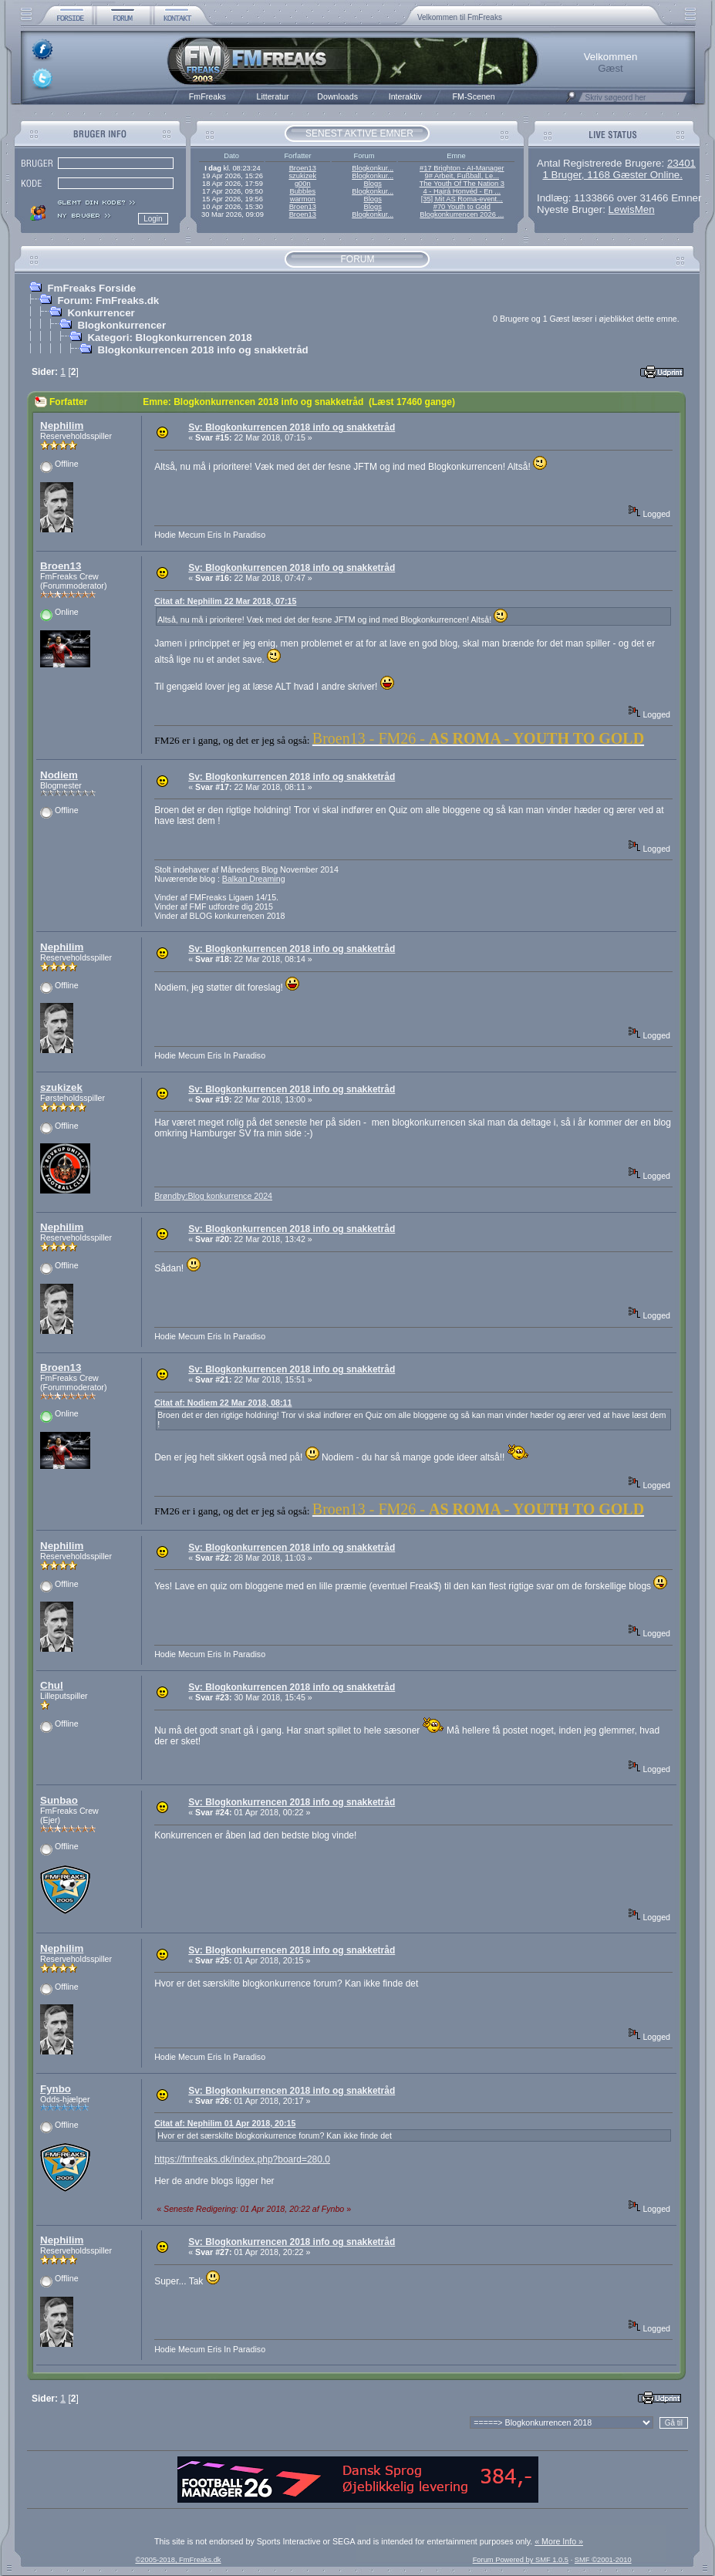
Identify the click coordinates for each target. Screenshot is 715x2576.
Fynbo (55, 2089)
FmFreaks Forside (91, 288)
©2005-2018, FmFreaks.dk (178, 2560)
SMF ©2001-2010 (603, 2560)
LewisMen (632, 209)
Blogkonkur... (372, 168)
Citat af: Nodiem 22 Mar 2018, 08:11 (223, 1402)
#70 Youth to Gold (462, 207)
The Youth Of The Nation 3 (462, 183)
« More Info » (559, 2541)
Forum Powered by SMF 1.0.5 (520, 2560)
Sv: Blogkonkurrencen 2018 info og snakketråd (291, 427)
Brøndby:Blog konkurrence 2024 (213, 1195)
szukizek (302, 176)
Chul (51, 1685)
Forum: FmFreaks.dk (108, 300)
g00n (303, 183)
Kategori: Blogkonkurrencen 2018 (169, 337)
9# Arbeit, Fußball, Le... (462, 176)
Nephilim (61, 425)
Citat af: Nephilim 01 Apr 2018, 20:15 (224, 2123)
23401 (681, 163)
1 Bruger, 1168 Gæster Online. (612, 175)
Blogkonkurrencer (121, 325)
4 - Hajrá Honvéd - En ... (462, 191)
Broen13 (302, 168)
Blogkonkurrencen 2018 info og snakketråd (202, 350)
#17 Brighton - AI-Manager (462, 168)
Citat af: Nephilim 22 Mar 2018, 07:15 (225, 601)
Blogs (372, 183)
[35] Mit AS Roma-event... (462, 199)
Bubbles (302, 191)
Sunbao (59, 1800)
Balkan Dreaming (253, 878)
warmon (302, 199)
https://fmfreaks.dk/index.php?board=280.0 (242, 2159)
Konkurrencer (100, 313)
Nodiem (59, 775)
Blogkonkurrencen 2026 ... (462, 214)
